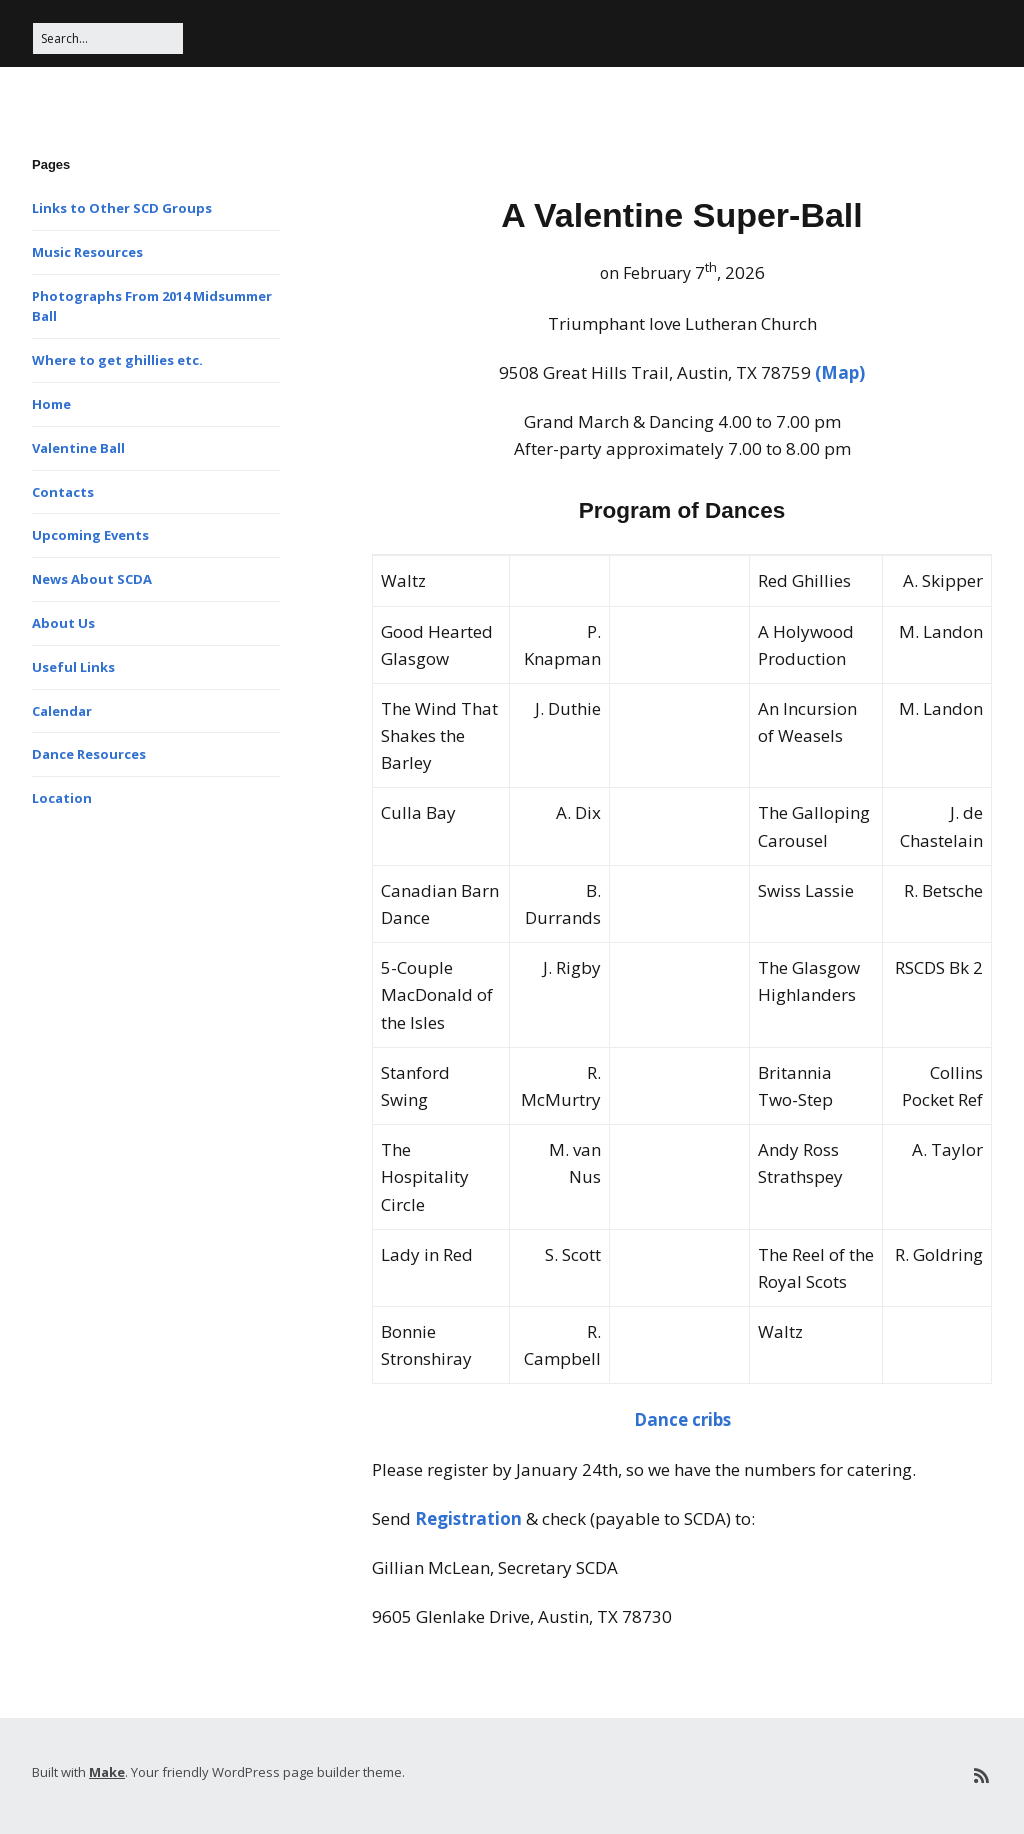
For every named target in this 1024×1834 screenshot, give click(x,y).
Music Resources (87, 252)
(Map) (840, 372)
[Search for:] (108, 38)
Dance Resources (89, 754)
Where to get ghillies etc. (117, 360)
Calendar (62, 711)
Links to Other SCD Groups (122, 208)
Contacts (63, 492)
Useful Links (73, 667)
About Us (63, 623)
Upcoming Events (90, 535)
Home (51, 404)
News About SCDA (92, 579)
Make (107, 1772)
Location (62, 798)
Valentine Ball (78, 448)
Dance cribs (682, 1419)
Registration (468, 1518)
